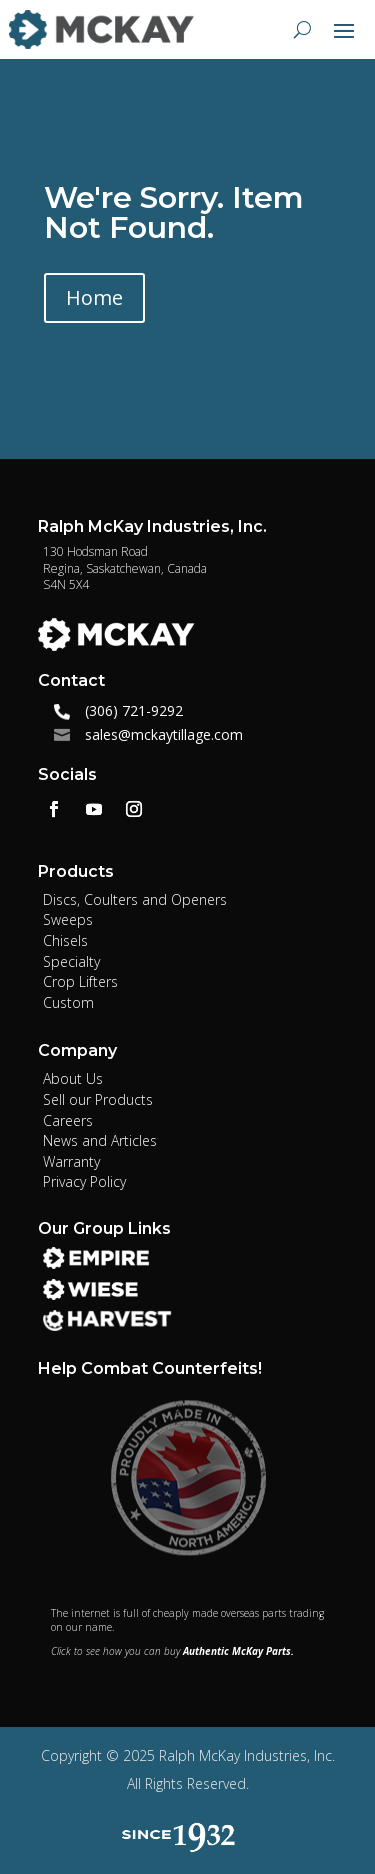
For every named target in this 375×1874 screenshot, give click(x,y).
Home (94, 297)
